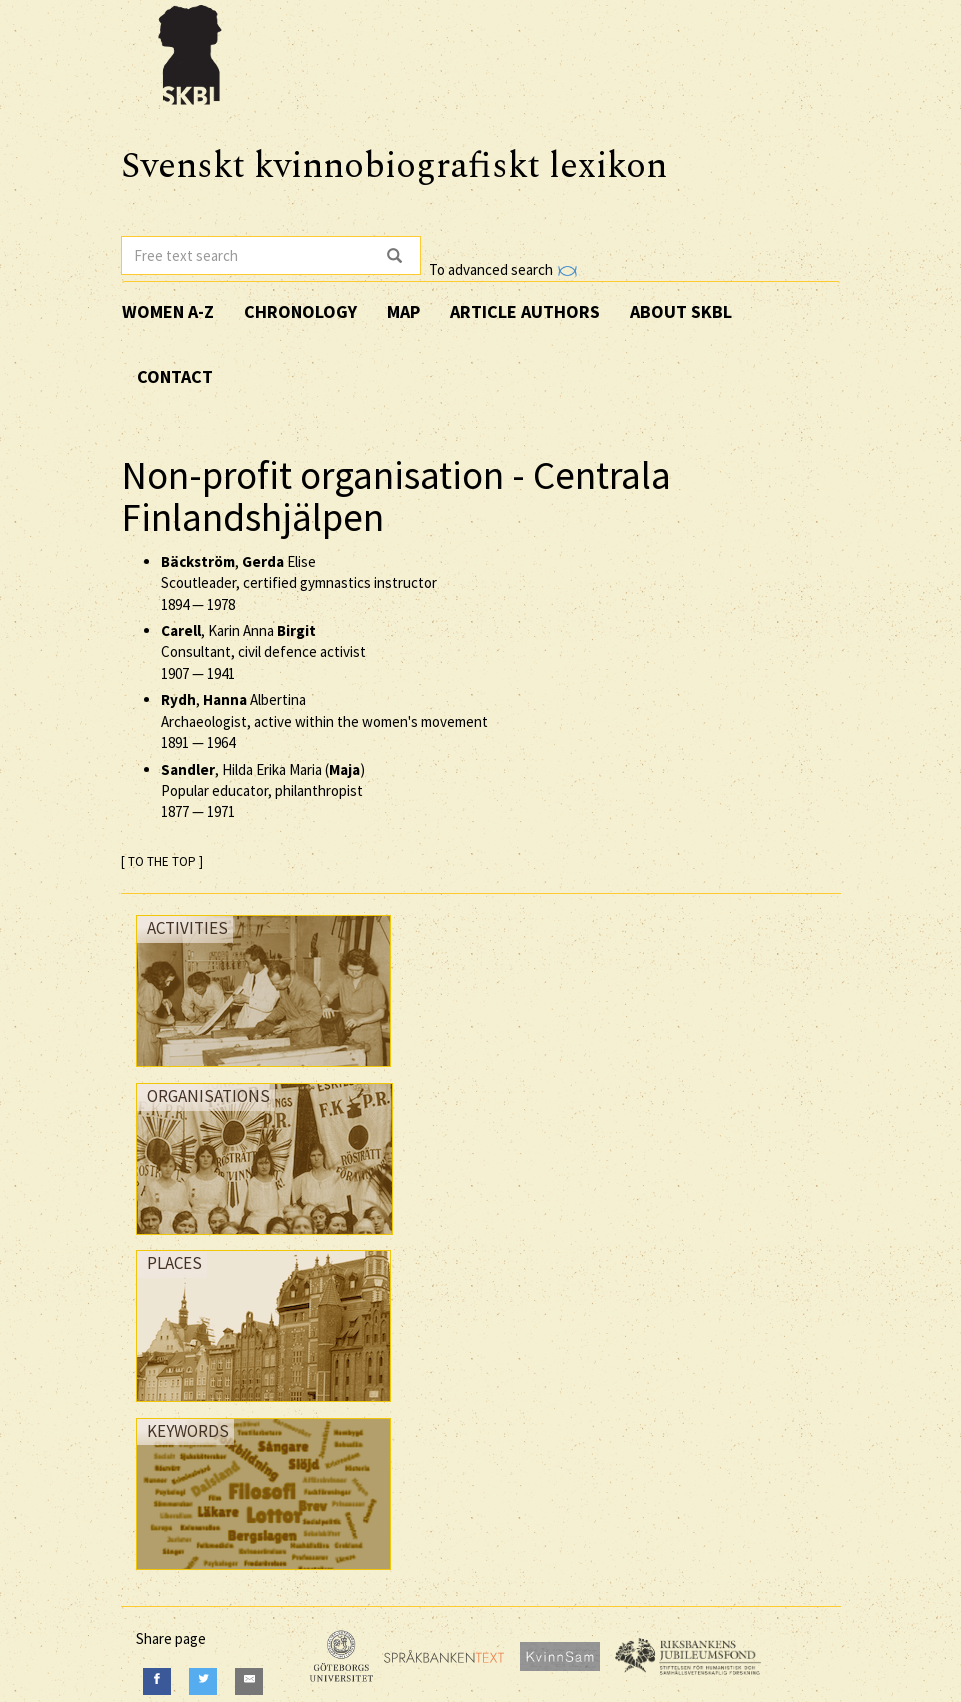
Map (403, 311)
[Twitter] (203, 1681)
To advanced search (503, 269)
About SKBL (681, 311)
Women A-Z (168, 311)
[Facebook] (157, 1681)
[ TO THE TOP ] (162, 861)
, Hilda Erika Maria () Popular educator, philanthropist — (263, 791)
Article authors (525, 311)
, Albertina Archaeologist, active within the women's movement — (324, 721)
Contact (175, 376)
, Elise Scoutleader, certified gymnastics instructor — (299, 583)
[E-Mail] (249, 1681)
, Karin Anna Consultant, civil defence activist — (263, 652)
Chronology (300, 311)
